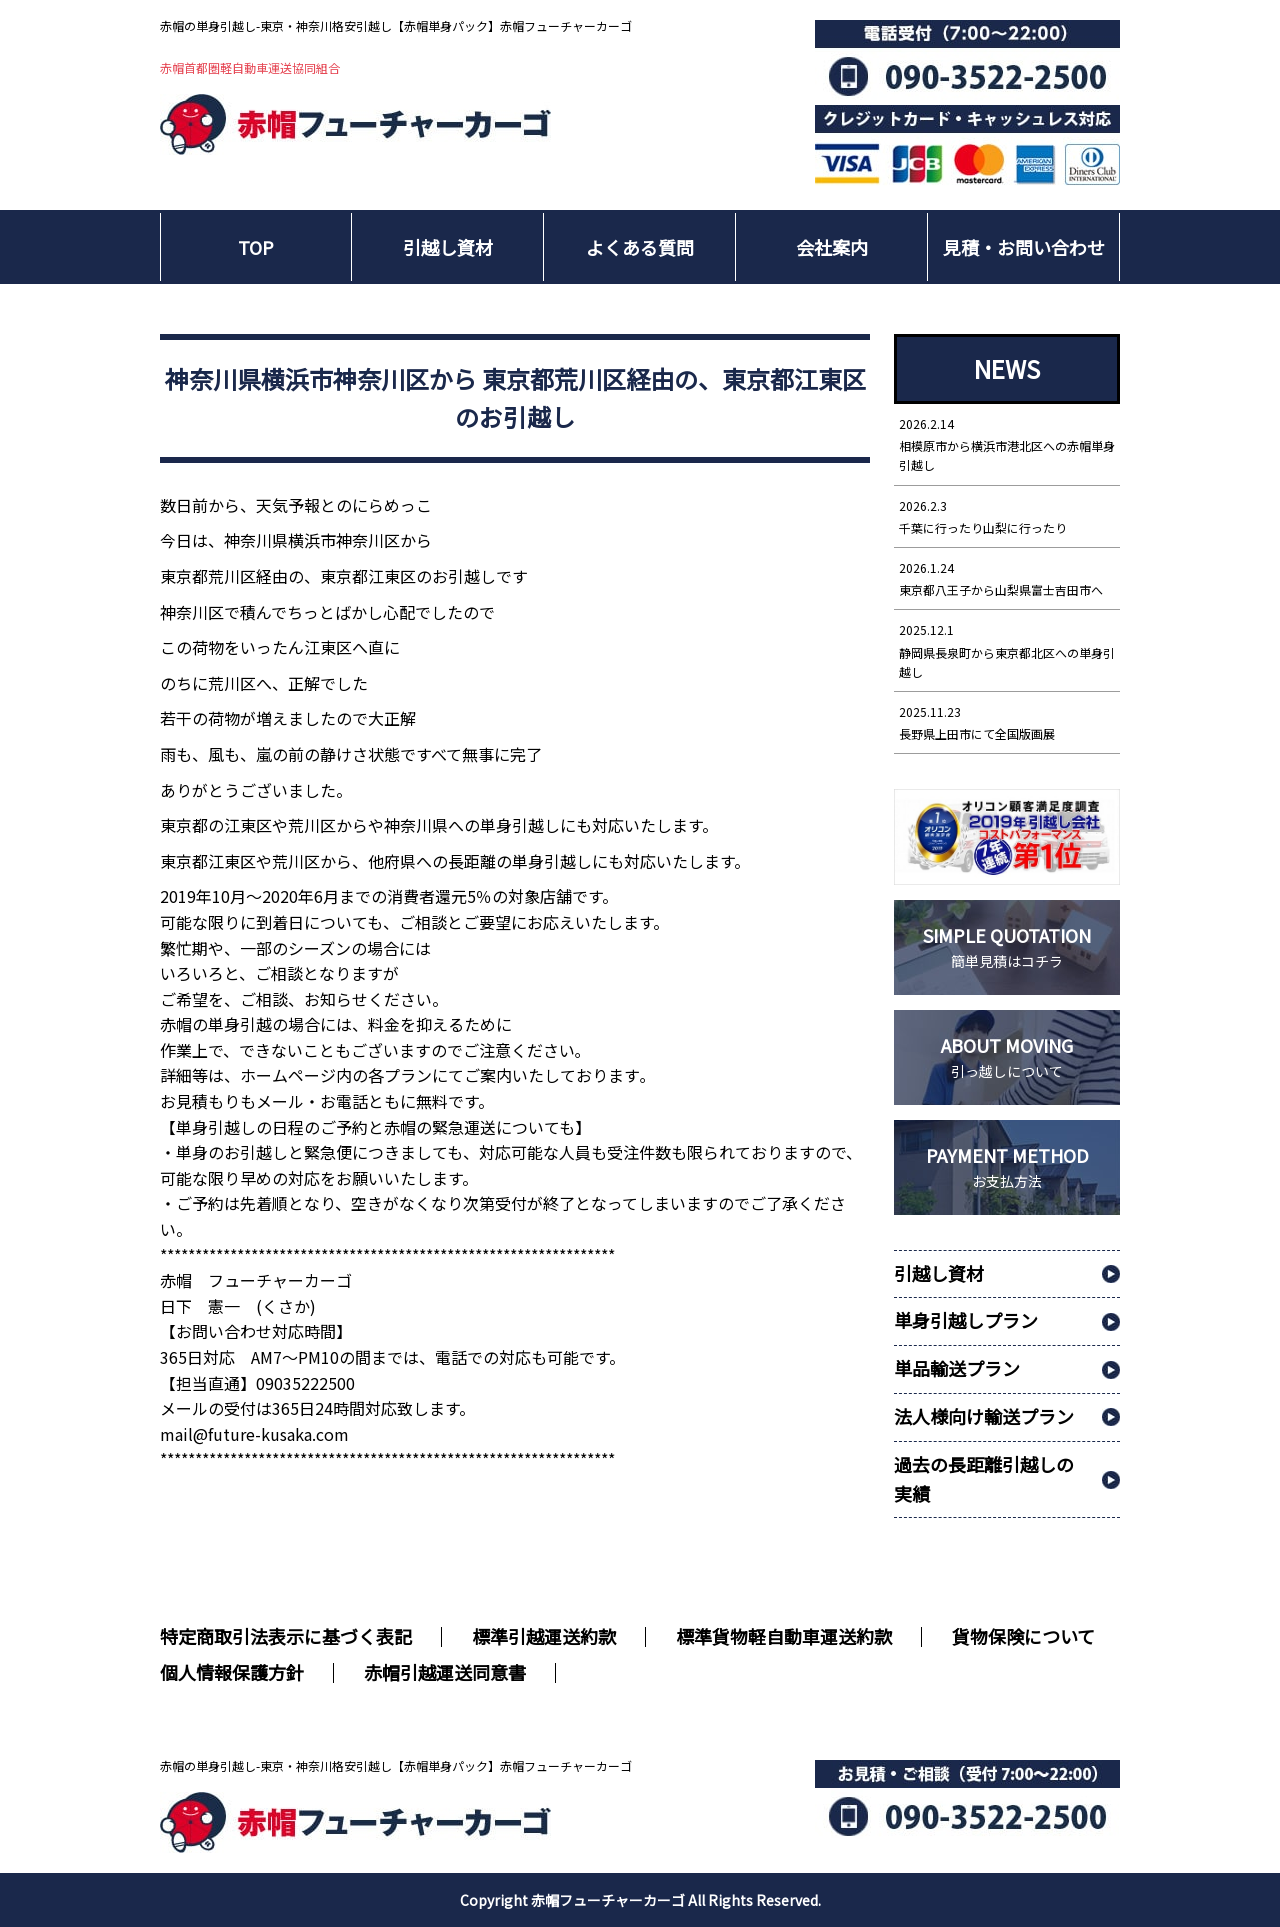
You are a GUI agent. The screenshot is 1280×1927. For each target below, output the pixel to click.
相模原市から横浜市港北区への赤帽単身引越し (1007, 443)
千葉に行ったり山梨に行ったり (1007, 516)
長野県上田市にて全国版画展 (1007, 722)
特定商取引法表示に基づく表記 (286, 1636)
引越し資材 (448, 247)
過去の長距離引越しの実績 (984, 1478)
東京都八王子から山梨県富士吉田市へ (1007, 578)
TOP (256, 247)
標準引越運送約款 (544, 1636)
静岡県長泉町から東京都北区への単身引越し (1007, 649)
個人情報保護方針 (232, 1672)
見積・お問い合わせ (1024, 247)
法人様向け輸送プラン (984, 1416)
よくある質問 (640, 247)
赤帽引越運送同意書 (445, 1672)
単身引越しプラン (966, 1320)
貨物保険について (1023, 1636)
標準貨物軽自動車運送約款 (784, 1636)
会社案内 (832, 247)
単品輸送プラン (957, 1368)
